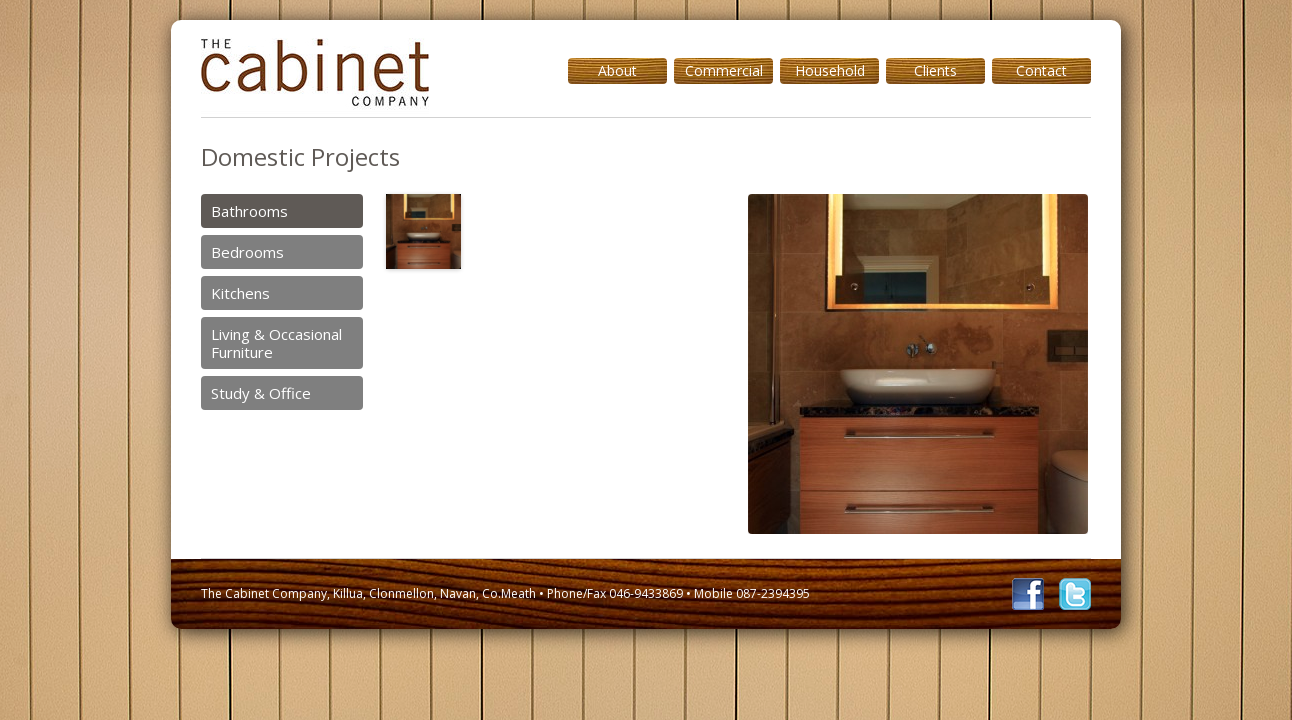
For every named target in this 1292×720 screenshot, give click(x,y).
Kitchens (240, 293)
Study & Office (261, 393)
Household (830, 70)
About (617, 70)
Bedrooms (247, 252)
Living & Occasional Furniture (276, 343)
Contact (1041, 70)
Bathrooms (249, 211)
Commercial (724, 70)
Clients (935, 70)
